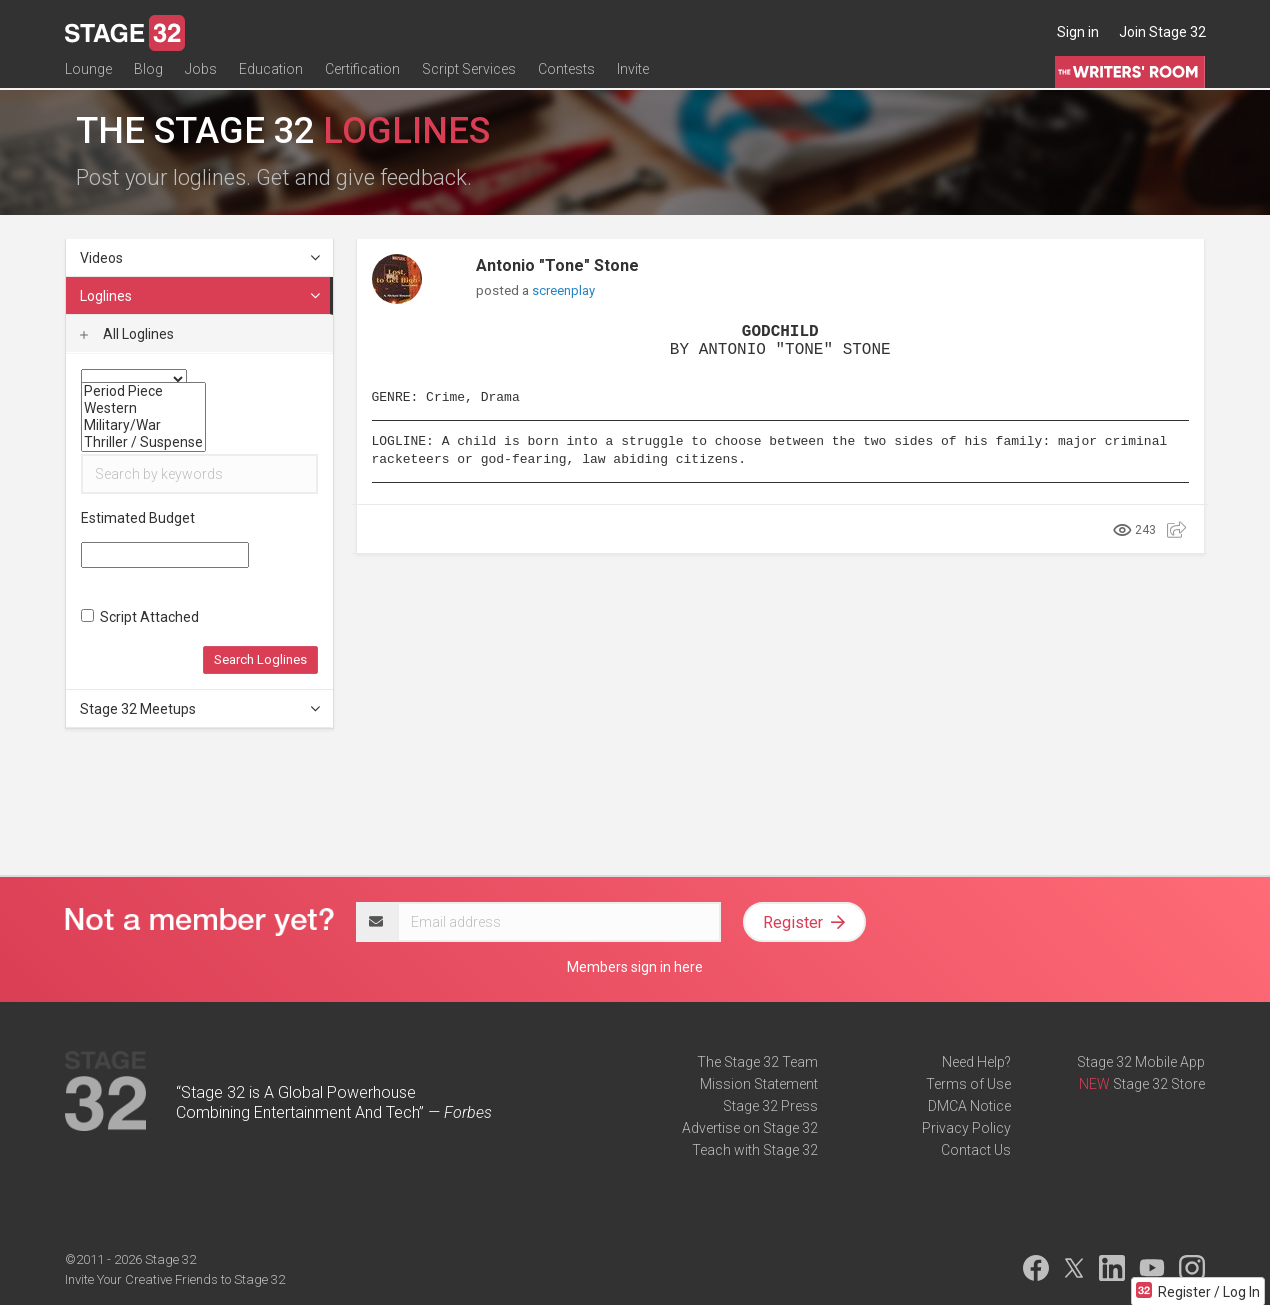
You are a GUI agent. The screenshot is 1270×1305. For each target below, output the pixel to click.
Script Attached (140, 617)
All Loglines (127, 334)
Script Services (469, 77)
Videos (201, 258)
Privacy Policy (966, 1128)
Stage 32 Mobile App (1141, 1062)
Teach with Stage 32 (755, 1150)
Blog (148, 77)
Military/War (143, 425)
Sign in (1078, 32)
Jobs (201, 77)
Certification (362, 77)
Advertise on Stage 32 (750, 1128)
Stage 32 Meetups (201, 709)
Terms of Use (968, 1084)
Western (143, 408)
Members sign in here (635, 967)
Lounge (88, 77)
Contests (566, 77)
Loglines (201, 296)
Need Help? (976, 1062)
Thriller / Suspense (143, 442)
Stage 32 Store (1159, 1084)
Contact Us (976, 1150)
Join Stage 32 (1162, 32)
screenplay (563, 290)
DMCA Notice (969, 1106)
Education (271, 77)
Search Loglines (260, 659)
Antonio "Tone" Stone (557, 265)
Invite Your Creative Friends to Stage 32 (175, 1279)
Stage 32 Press (770, 1106)
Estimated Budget (138, 518)
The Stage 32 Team (757, 1062)
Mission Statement (759, 1084)
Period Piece (143, 391)
